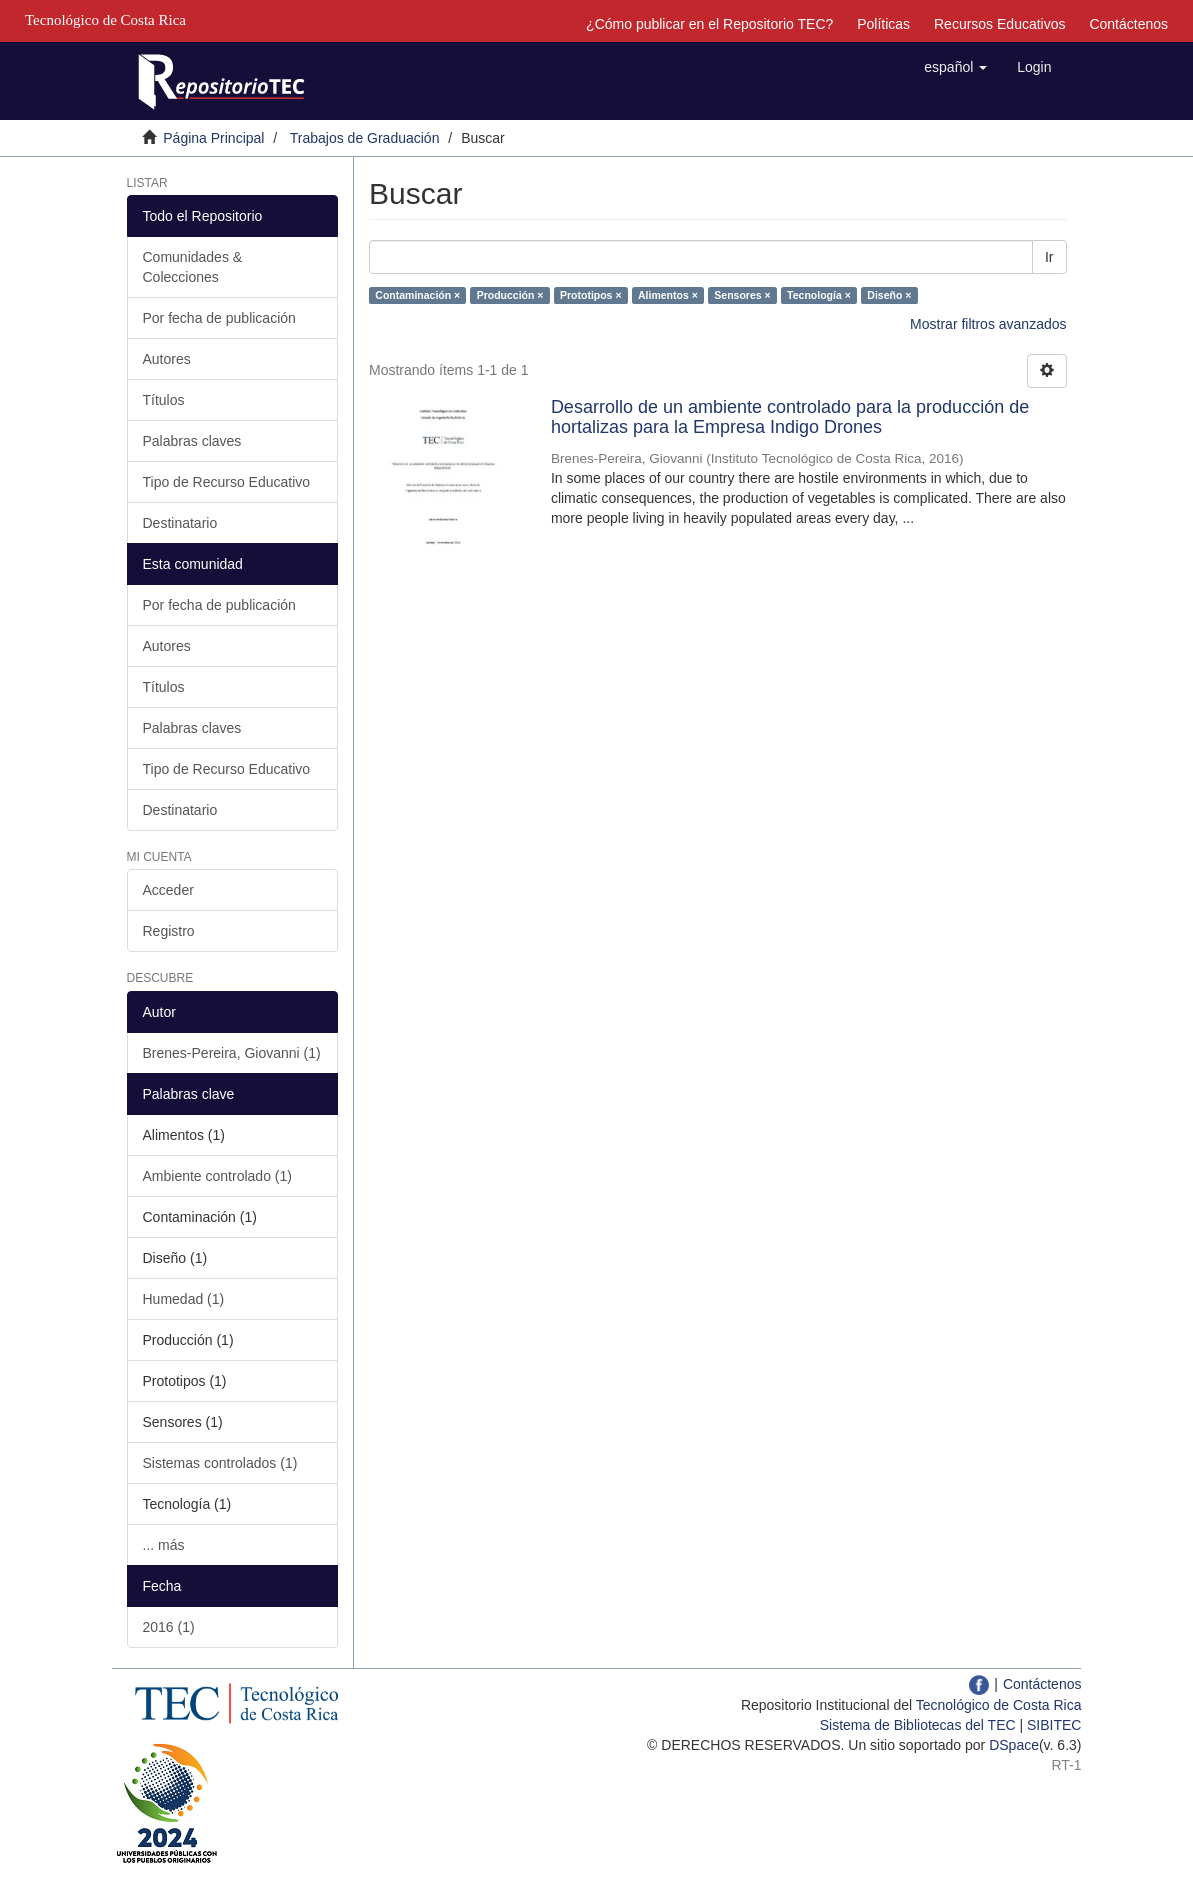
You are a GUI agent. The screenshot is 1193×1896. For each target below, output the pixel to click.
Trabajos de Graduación (365, 138)
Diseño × (889, 295)
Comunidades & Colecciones (193, 267)
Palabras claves (192, 441)
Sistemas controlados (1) (220, 1463)
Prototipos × (591, 295)
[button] (955, 67)
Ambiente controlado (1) (217, 1176)
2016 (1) (169, 1627)
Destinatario (180, 523)
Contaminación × (417, 295)
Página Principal (213, 138)
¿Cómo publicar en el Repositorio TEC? (709, 24)
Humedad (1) (184, 1299)
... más (164, 1545)
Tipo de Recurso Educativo (227, 482)
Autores (167, 359)
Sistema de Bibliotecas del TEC (918, 1725)
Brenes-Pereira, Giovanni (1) (232, 1053)
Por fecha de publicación (219, 318)
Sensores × (742, 295)
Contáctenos (1128, 24)
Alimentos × (668, 295)
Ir (1049, 257)
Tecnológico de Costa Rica (999, 1705)
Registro (169, 931)
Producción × (510, 295)
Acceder (168, 890)
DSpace (1014, 1745)
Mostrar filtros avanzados (988, 324)
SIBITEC (1054, 1725)
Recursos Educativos (1000, 24)
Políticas (883, 24)
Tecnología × (819, 295)
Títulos (164, 400)
